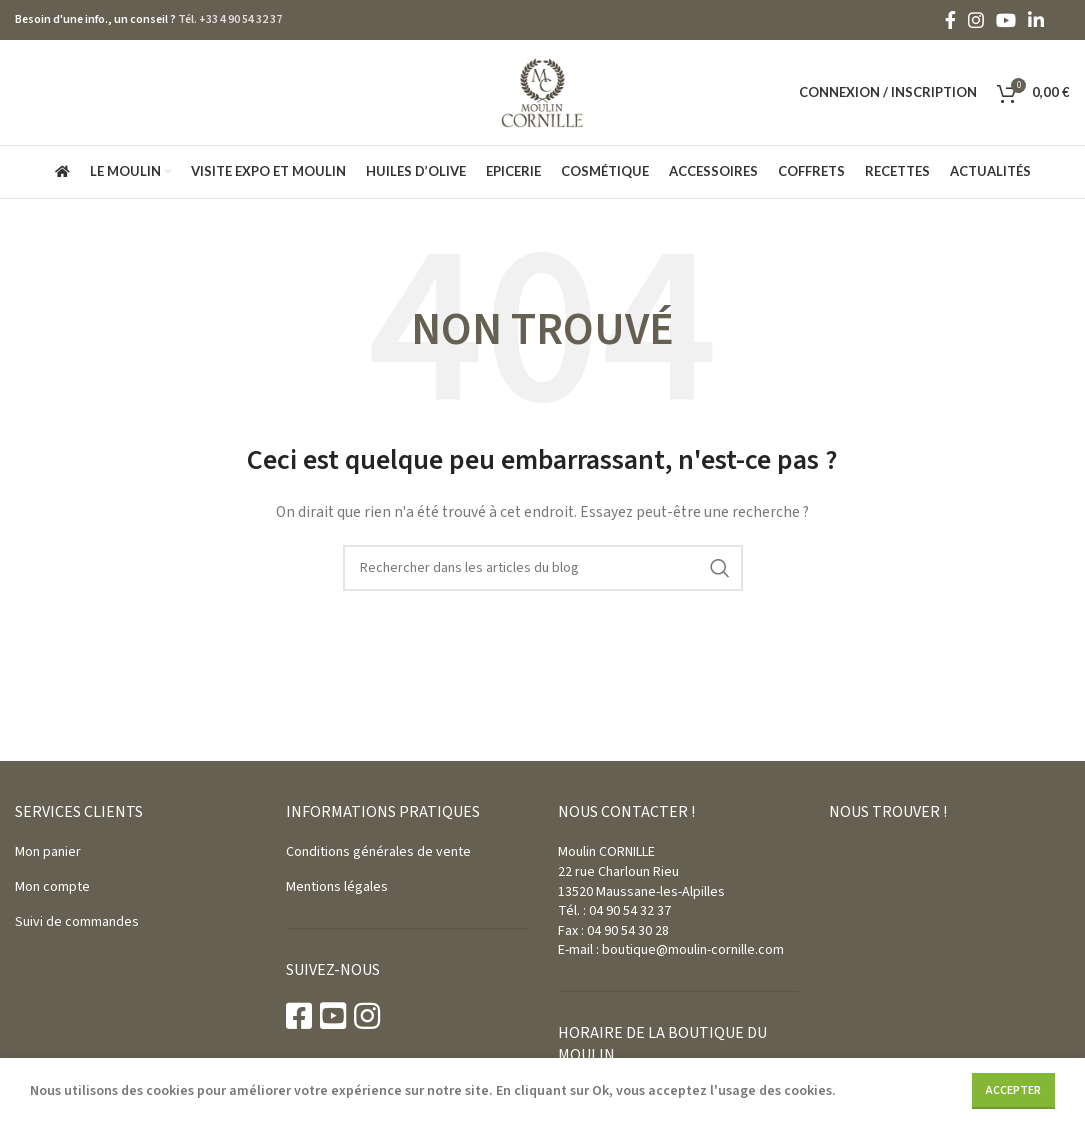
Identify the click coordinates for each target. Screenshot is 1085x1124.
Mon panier (48, 852)
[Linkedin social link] (1036, 20)
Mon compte (52, 887)
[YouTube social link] (1006, 20)
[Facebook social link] (950, 20)
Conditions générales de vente (378, 852)
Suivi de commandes (77, 922)
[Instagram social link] (976, 20)
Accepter (1013, 1090)
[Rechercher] (543, 568)
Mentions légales (337, 887)
